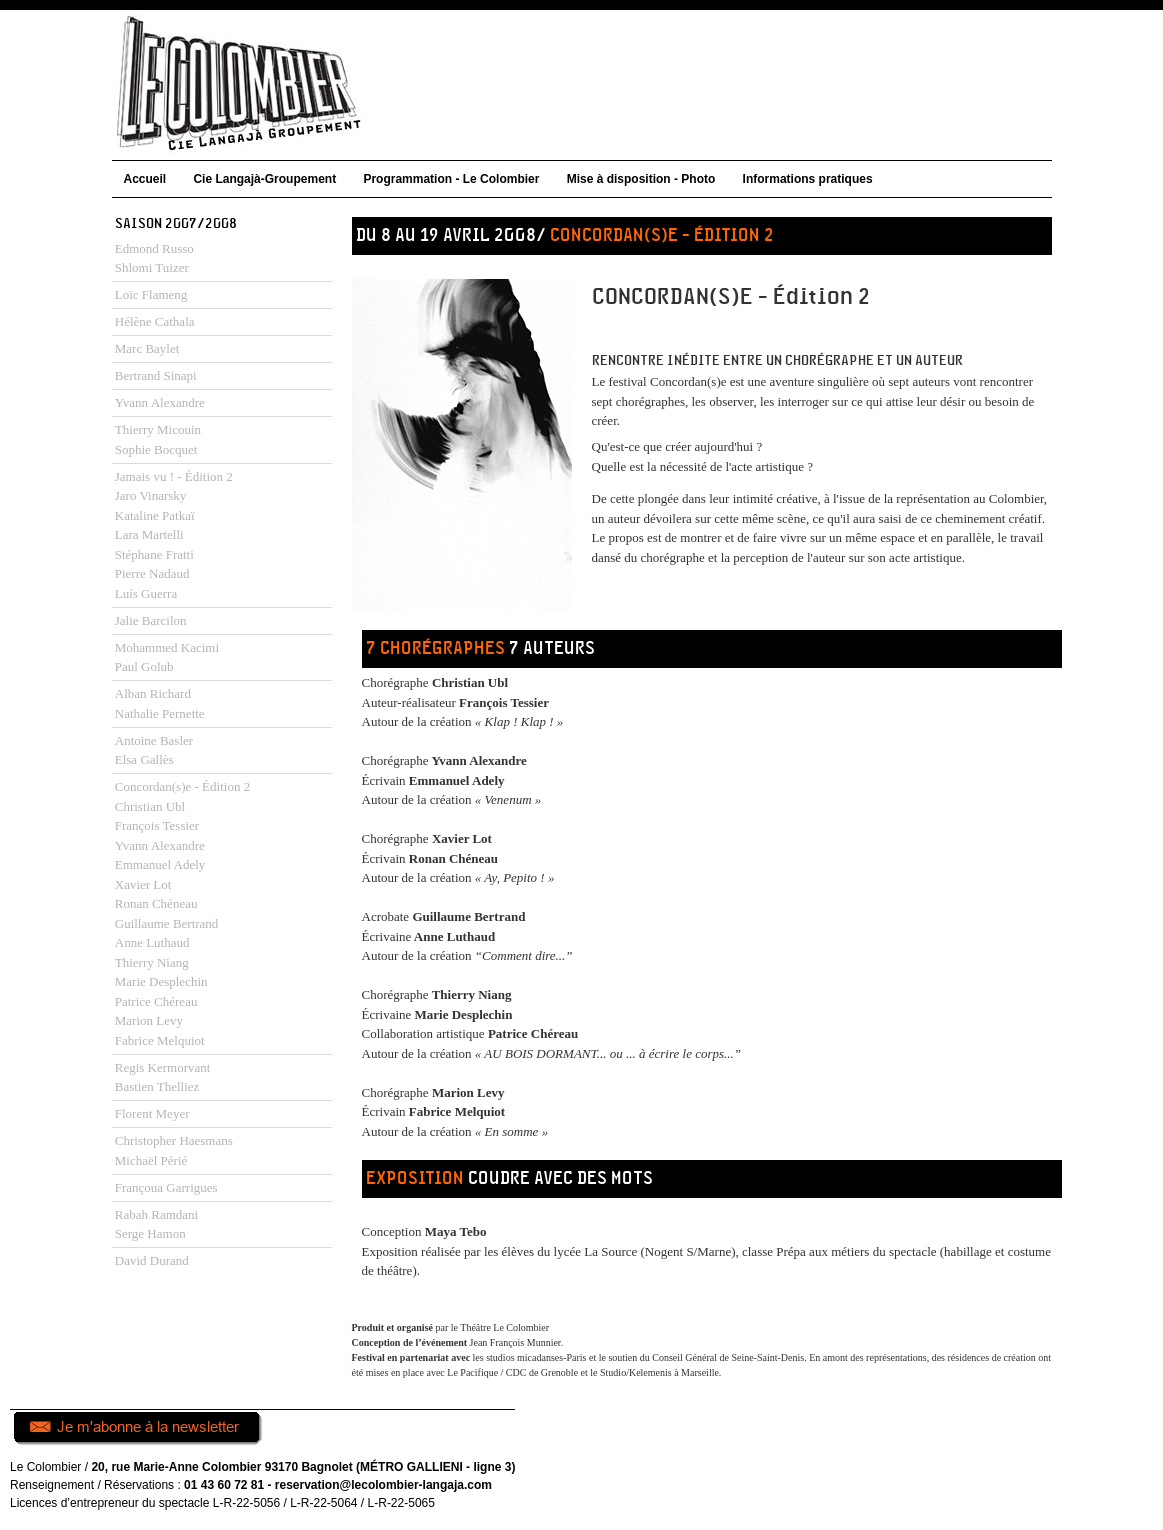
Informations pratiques (808, 179)
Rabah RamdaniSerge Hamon (156, 1224)
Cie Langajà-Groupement (264, 179)
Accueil (145, 179)
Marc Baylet (147, 348)
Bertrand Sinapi (156, 375)
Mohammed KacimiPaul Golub (167, 657)
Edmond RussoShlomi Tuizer (154, 258)
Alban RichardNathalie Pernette (160, 703)
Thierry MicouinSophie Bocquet (158, 439)
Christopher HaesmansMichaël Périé (174, 1150)
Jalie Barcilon (151, 620)
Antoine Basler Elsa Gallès (154, 750)
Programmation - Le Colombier (451, 179)
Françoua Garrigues (166, 1187)
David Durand (152, 1260)
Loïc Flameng (151, 294)
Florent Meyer (152, 1113)
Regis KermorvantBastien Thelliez (163, 1077)
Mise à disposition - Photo (641, 179)
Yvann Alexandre (160, 402)
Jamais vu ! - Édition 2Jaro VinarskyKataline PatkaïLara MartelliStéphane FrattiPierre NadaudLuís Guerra (174, 535)
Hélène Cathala (155, 321)
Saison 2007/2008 (176, 223)
